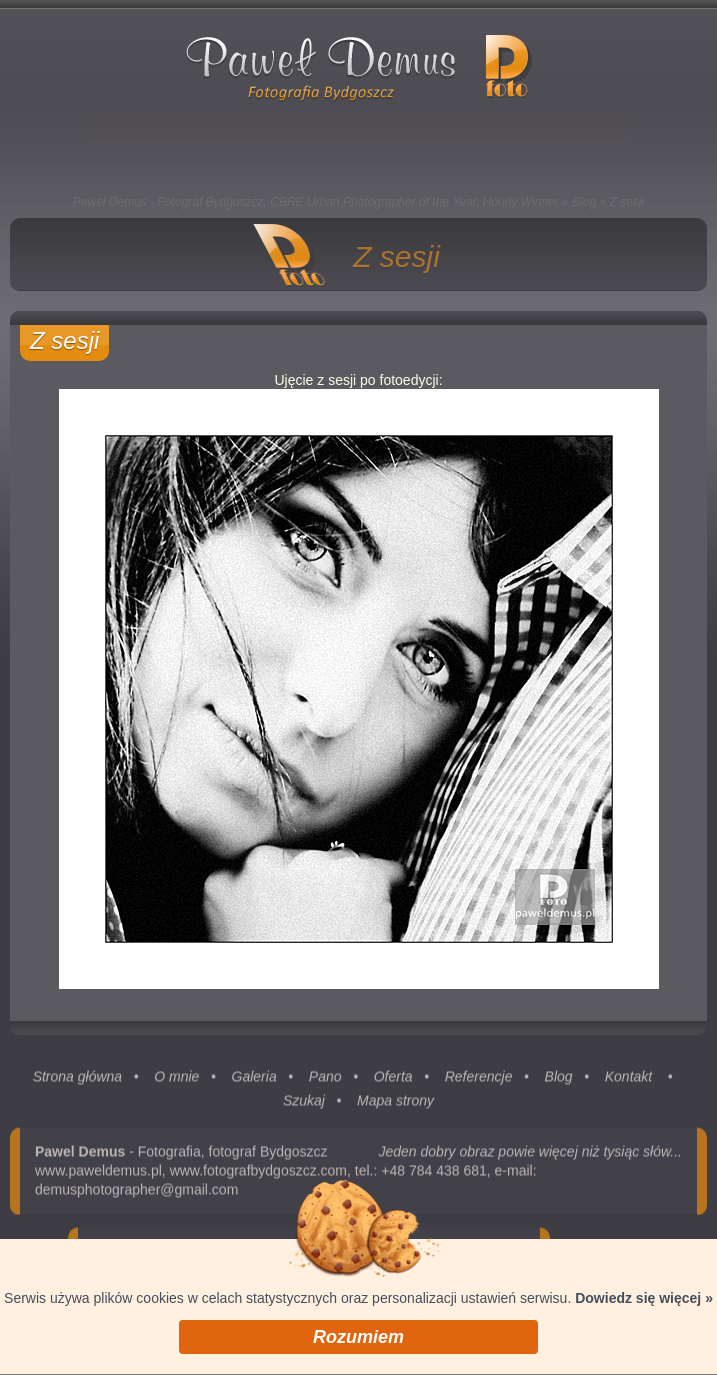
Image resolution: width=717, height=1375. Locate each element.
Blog (584, 202)
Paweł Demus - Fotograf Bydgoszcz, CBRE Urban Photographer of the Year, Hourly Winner (316, 202)
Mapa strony (395, 1104)
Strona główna (78, 1080)
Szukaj (304, 1104)
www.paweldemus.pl (98, 1174)
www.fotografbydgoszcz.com (258, 1174)
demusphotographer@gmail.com (136, 1193)
